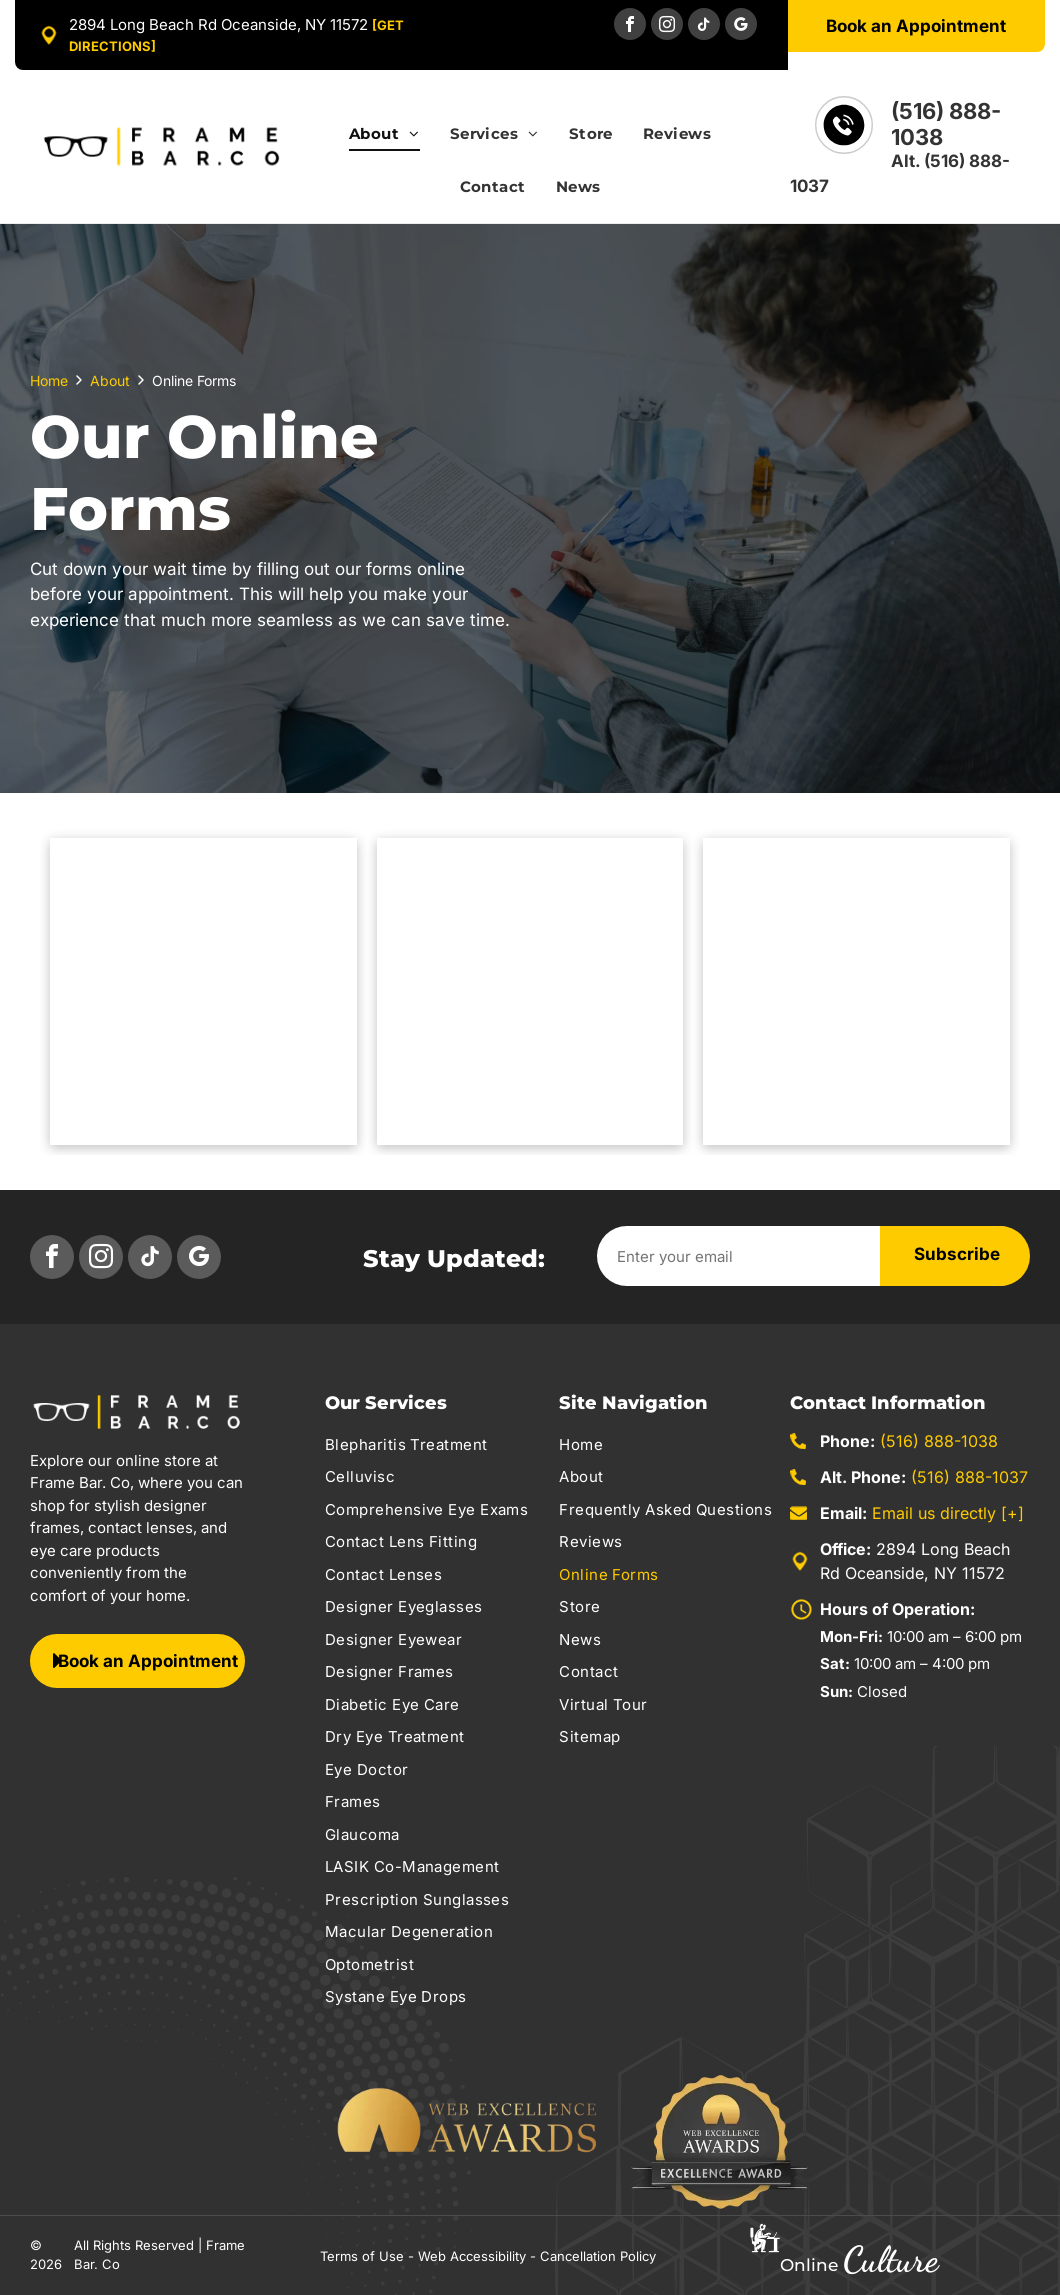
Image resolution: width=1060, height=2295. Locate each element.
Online (809, 2265)
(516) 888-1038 (939, 1441)
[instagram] (667, 26)
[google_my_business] (741, 26)
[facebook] (630, 26)
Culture (890, 2259)
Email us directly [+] (948, 1513)
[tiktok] (704, 26)
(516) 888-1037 (969, 1477)
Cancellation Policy (598, 2256)
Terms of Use (362, 2256)
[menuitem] (384, 144)
